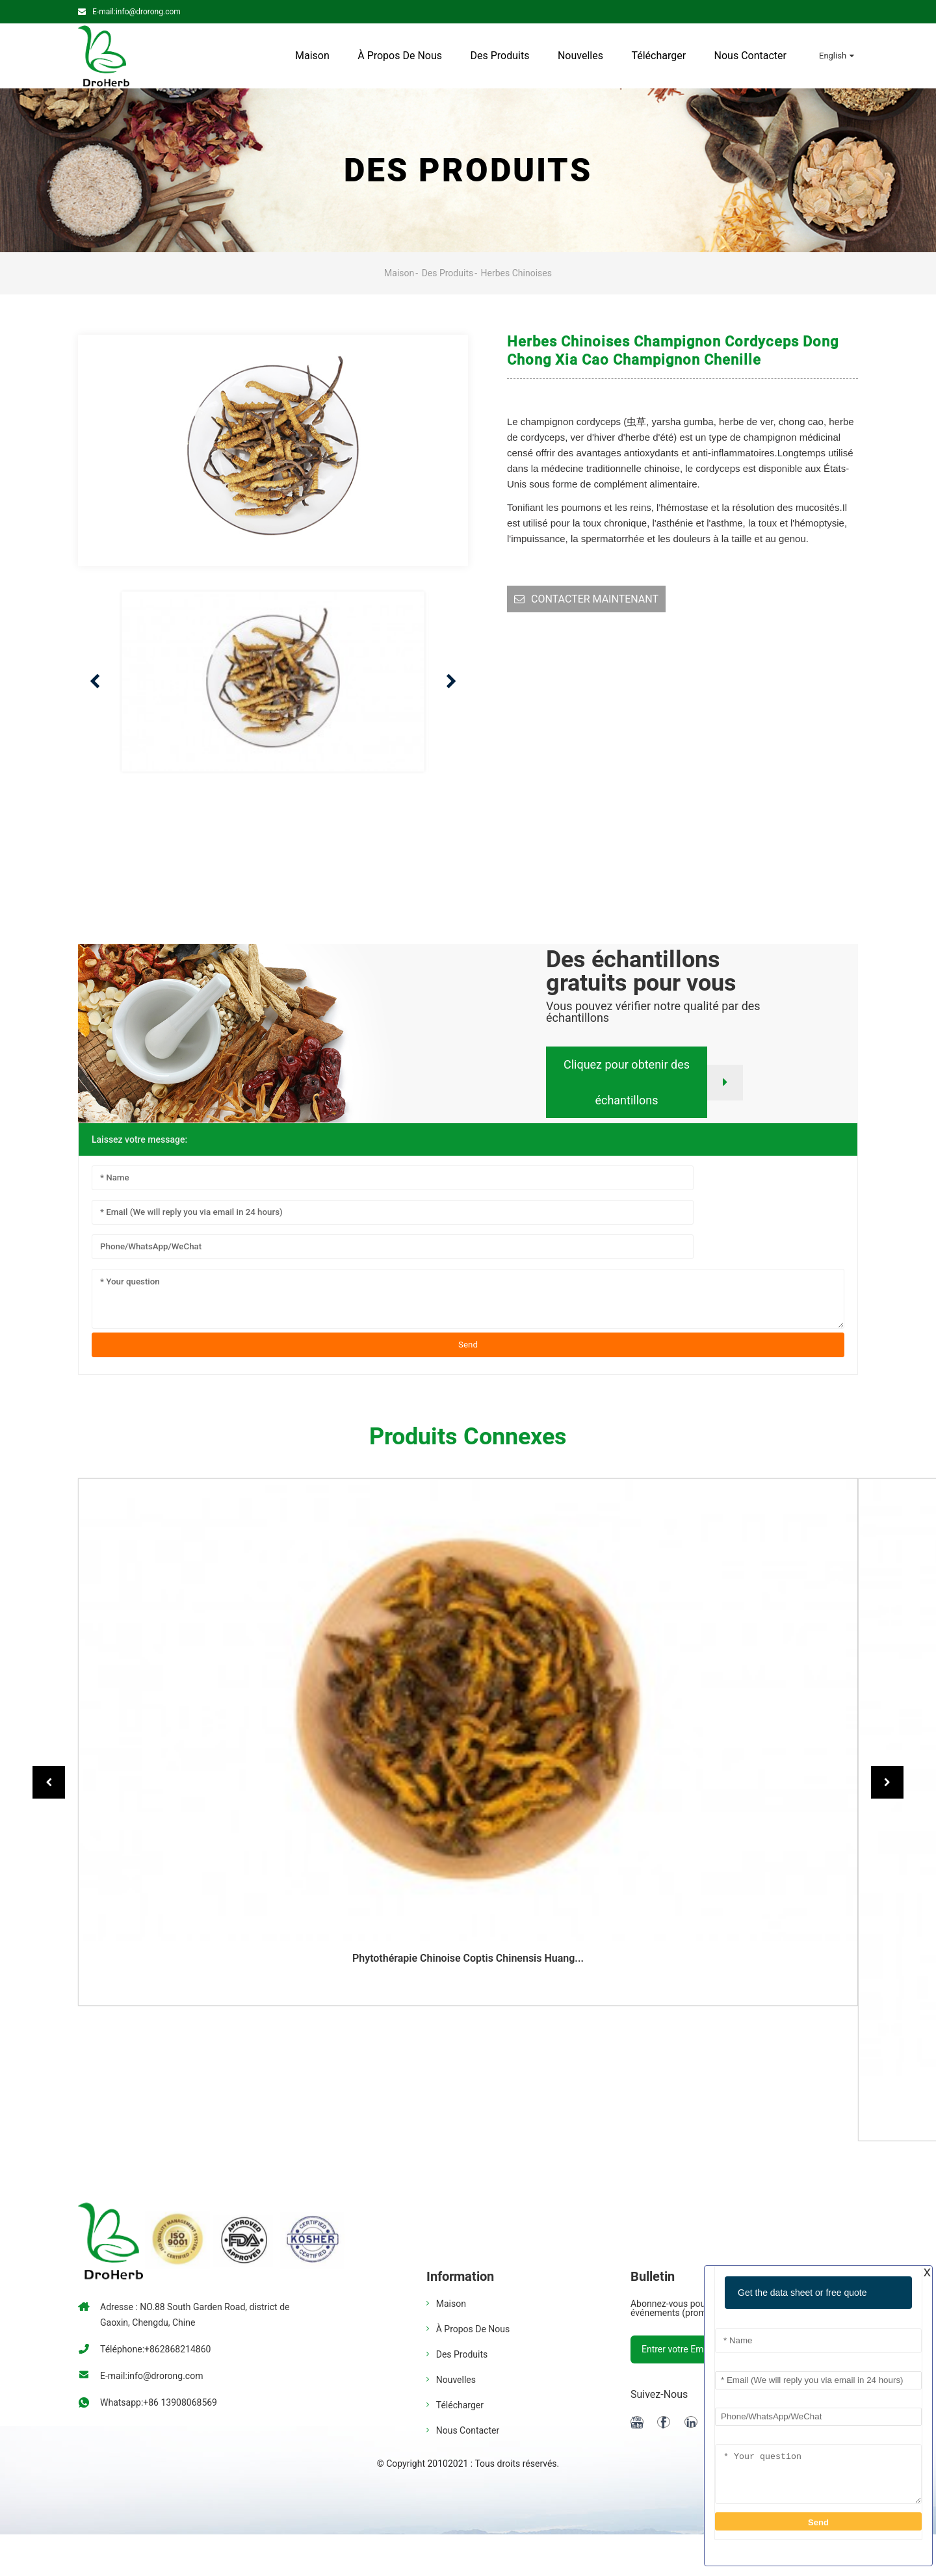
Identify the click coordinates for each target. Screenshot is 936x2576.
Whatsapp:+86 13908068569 (158, 2402)
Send (468, 1344)
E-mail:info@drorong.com (136, 11)
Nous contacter (750, 55)
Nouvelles (580, 55)
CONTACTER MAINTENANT (594, 599)
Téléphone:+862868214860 (155, 2349)
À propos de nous (400, 55)
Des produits (500, 55)
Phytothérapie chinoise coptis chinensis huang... (468, 1958)
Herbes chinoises (516, 273)
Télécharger (658, 55)
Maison (312, 55)
